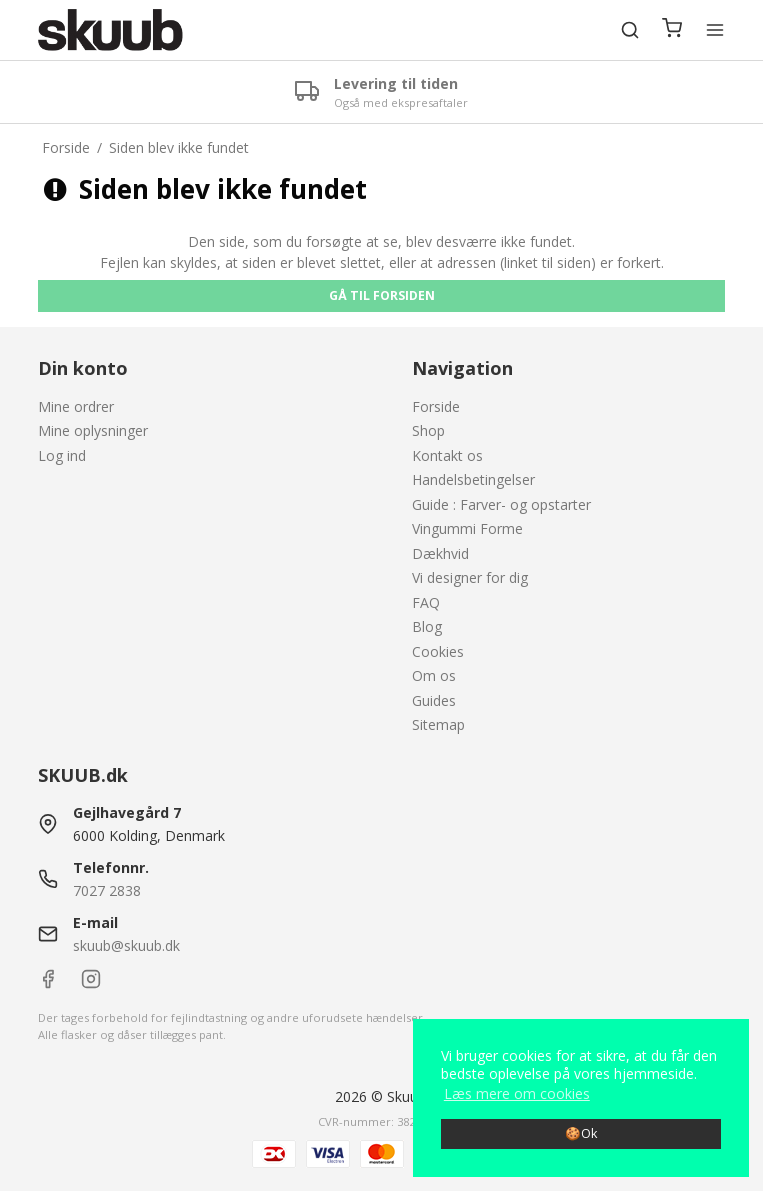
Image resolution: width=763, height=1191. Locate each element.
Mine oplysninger (93, 430)
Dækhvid (440, 553)
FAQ (426, 602)
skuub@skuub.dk (126, 945)
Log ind (62, 455)
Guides (434, 700)
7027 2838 (107, 890)
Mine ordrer (76, 406)
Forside (436, 406)
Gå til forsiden (382, 295)
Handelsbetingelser (473, 479)
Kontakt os (447, 455)
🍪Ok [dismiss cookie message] (581, 1133)
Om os (434, 675)
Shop (428, 430)
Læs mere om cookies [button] (517, 1093)
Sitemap (438, 724)
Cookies (438, 651)
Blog (427, 626)
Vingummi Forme (467, 528)
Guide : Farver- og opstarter (501, 504)
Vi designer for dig (470, 577)
